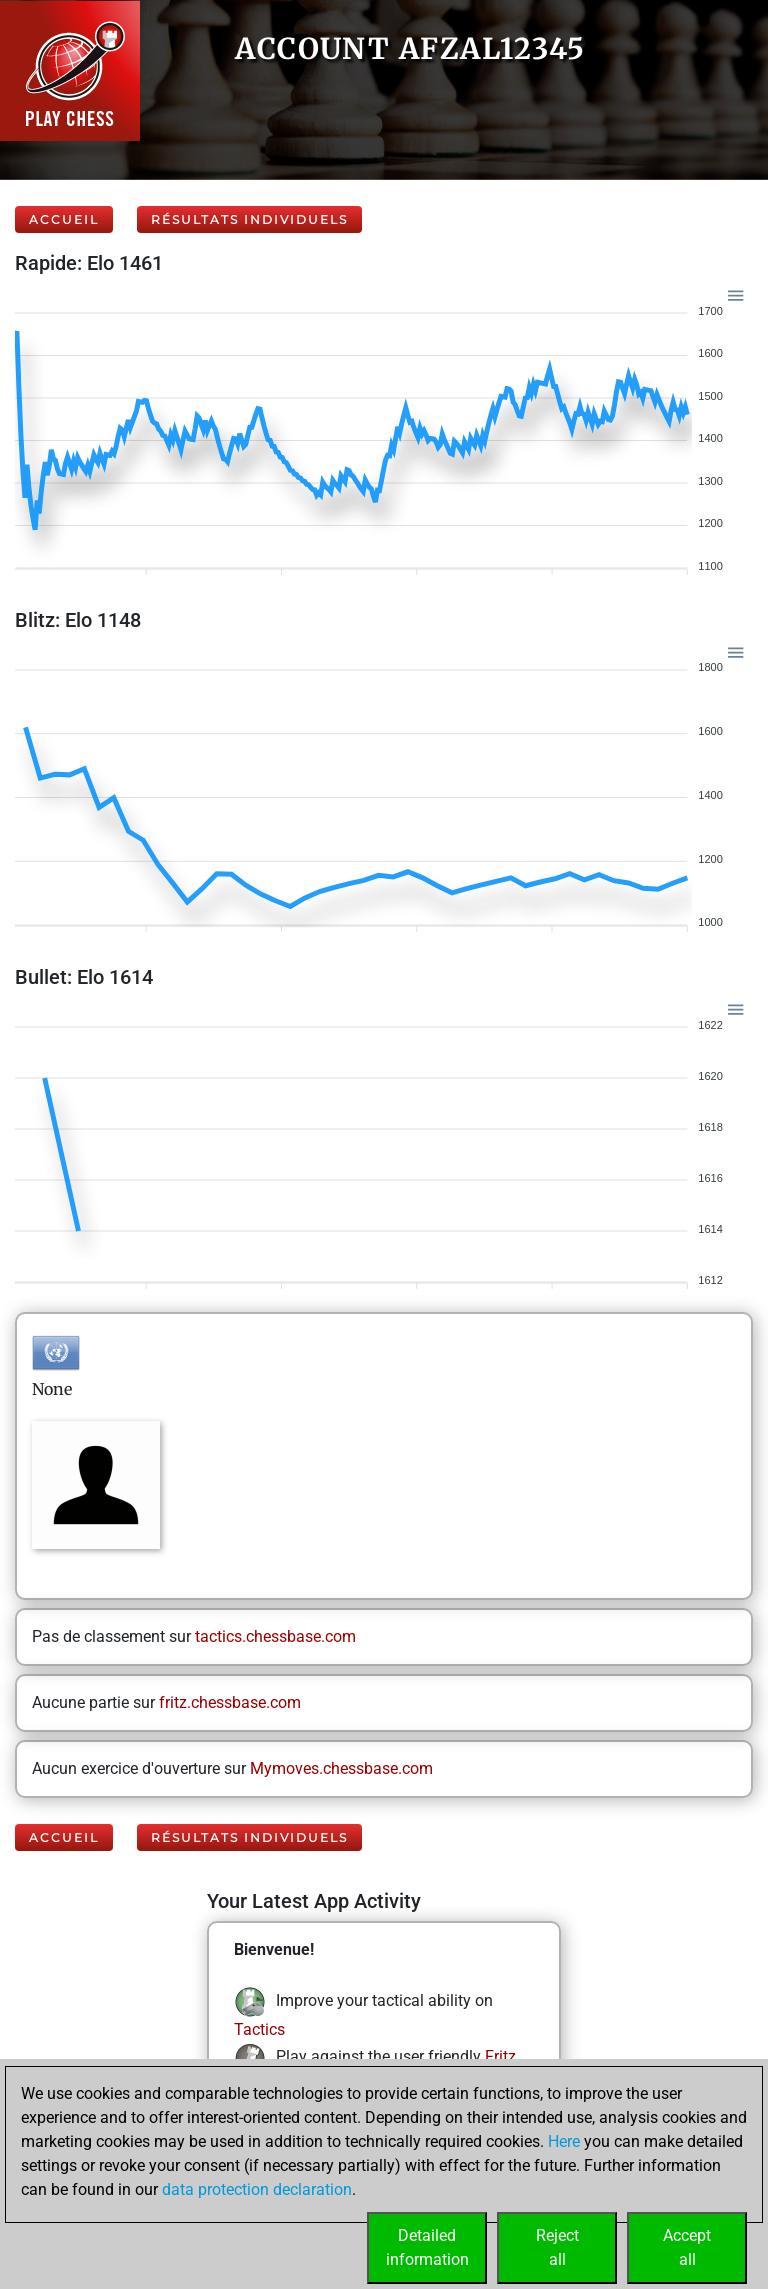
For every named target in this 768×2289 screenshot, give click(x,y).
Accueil (64, 219)
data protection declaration (257, 2189)
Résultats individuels (249, 219)
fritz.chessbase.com (230, 1702)
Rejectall (557, 2247)
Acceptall (687, 2247)
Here (564, 2141)
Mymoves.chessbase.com (341, 1768)
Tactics (259, 2029)
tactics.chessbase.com (275, 1636)
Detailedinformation (427, 2247)
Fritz (500, 2056)
